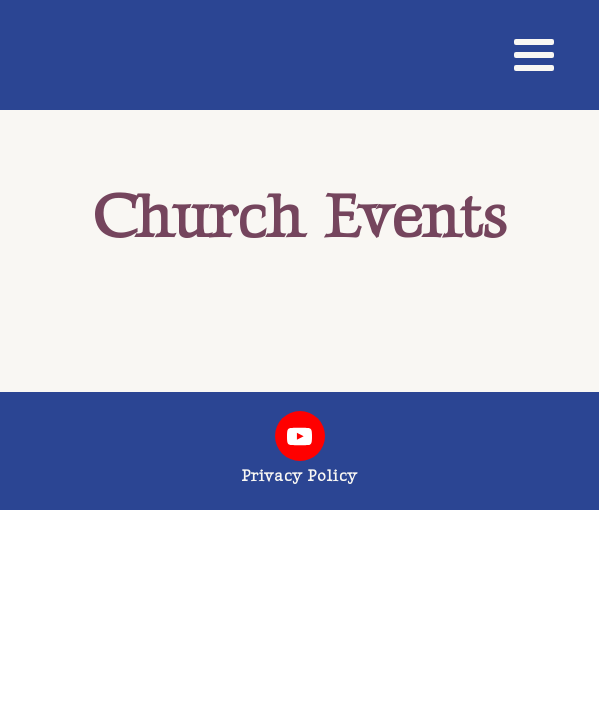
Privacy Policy (299, 476)
